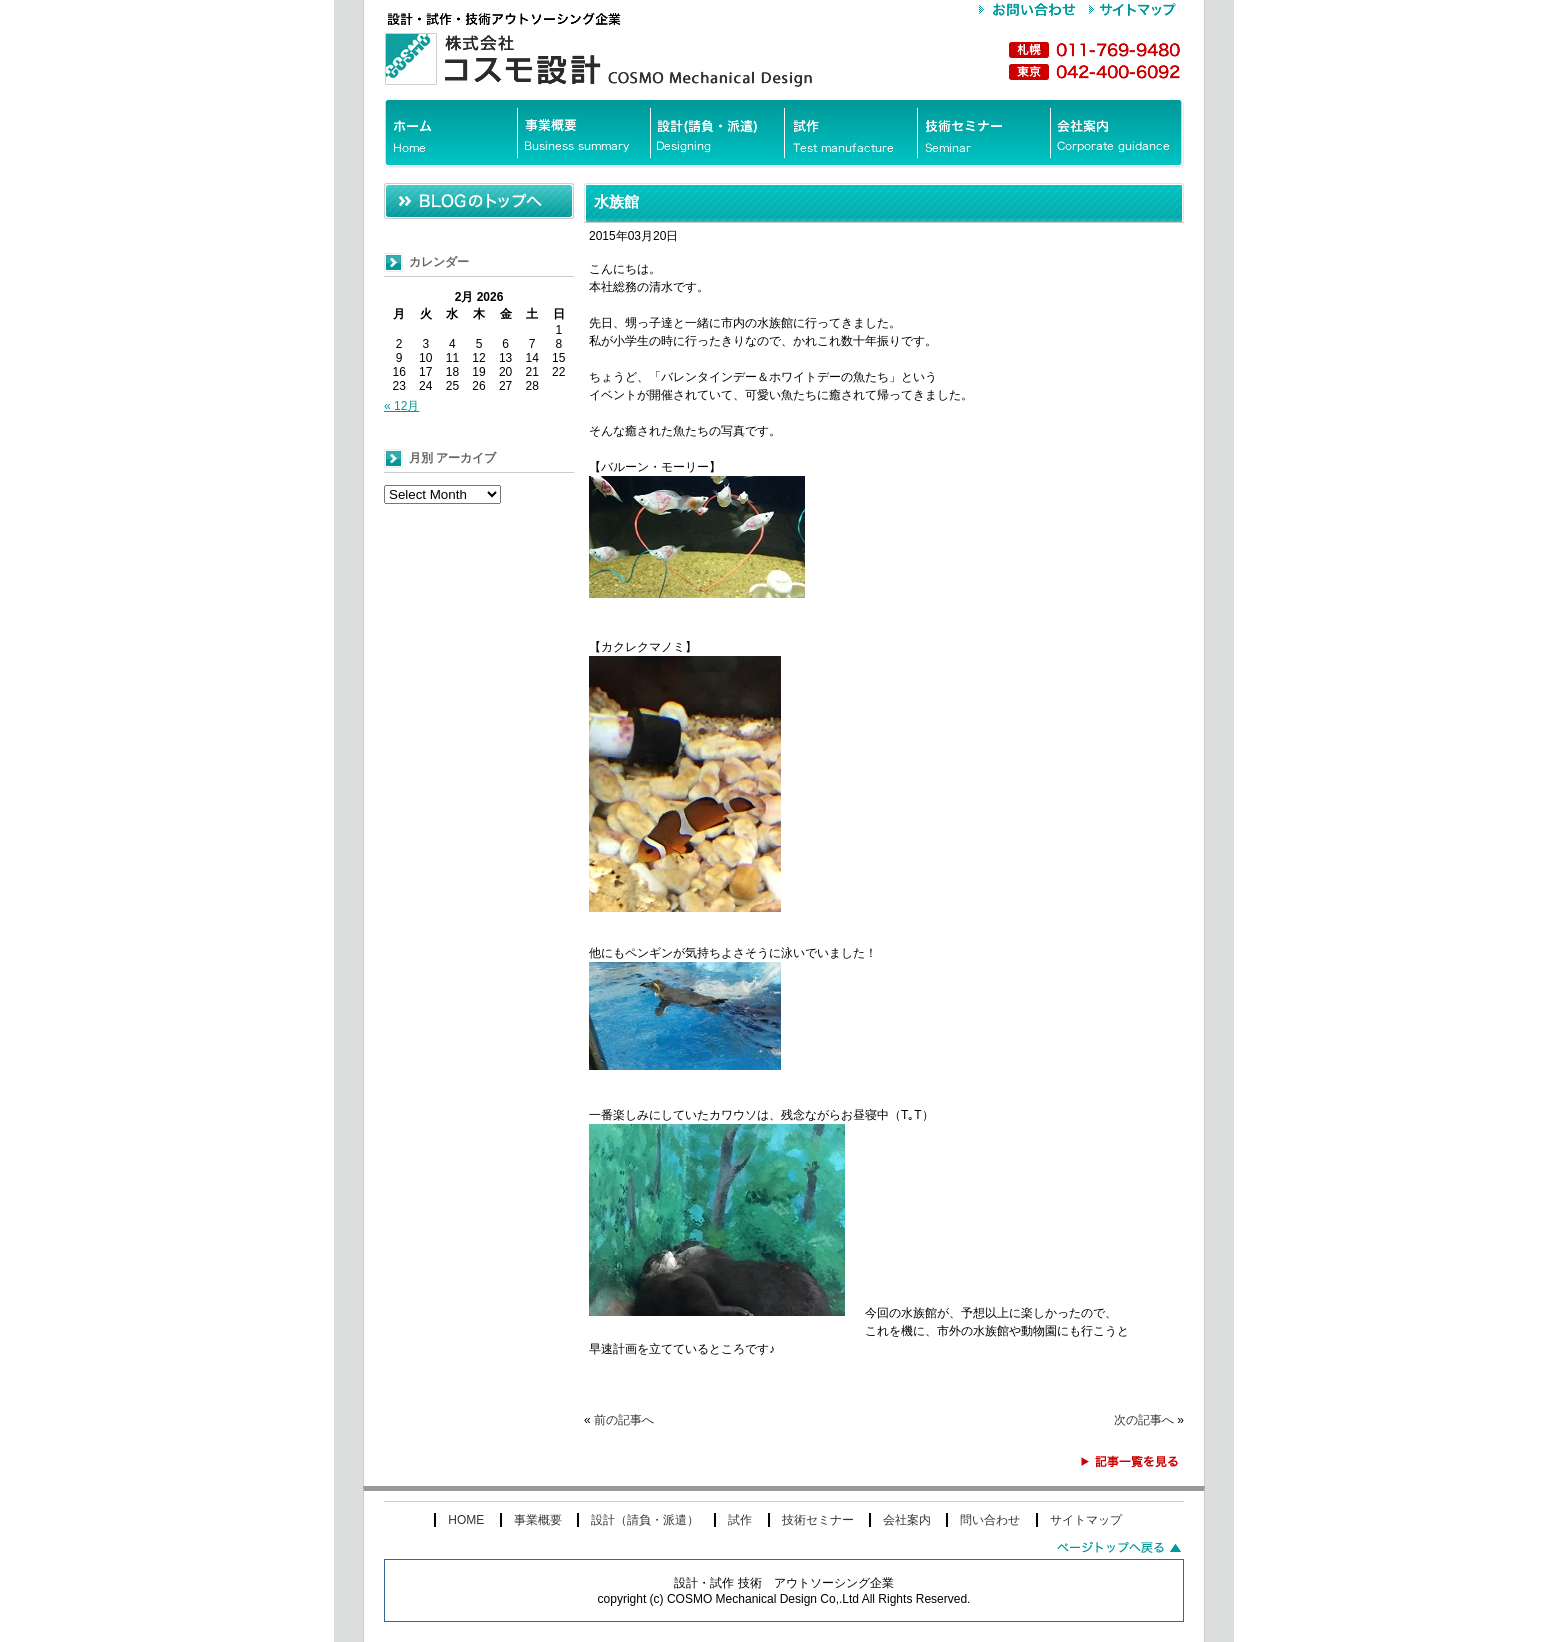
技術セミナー (818, 1520)
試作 (740, 1520)
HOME (466, 1520)
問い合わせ (990, 1520)
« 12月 (401, 406)
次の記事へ (1144, 1420)
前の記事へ (624, 1420)
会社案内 (907, 1520)
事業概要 (538, 1520)
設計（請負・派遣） (645, 1520)
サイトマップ (1086, 1520)
